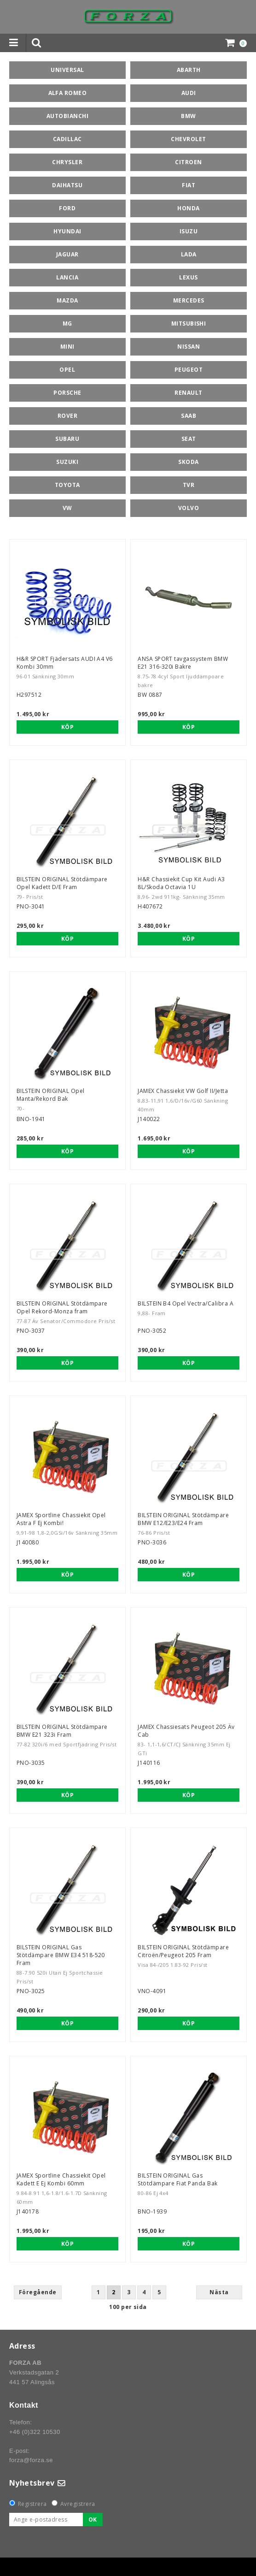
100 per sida (128, 2307)
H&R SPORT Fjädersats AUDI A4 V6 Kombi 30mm (65, 663)
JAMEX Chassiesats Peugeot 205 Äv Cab (186, 1731)
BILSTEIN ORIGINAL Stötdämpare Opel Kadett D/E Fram (62, 883)
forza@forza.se (31, 2460)
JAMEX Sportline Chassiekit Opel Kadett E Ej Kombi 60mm (61, 2179)
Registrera (32, 2504)
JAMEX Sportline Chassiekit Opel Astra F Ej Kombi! (61, 1519)
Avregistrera (77, 2504)
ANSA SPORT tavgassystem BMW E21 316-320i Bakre (183, 663)
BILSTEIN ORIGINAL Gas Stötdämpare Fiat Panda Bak (177, 2179)
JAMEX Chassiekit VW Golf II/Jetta (183, 1091)
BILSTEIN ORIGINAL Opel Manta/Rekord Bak (51, 1095)
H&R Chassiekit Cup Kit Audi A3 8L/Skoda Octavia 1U (181, 883)
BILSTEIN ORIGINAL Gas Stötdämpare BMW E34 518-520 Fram (61, 1955)
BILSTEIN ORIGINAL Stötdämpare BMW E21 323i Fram (62, 1731)
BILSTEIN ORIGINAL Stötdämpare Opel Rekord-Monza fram (62, 1307)
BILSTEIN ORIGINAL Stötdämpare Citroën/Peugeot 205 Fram (183, 1951)
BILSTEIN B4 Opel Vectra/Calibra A (185, 1303)
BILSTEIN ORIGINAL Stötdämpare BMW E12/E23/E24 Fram (183, 1519)
